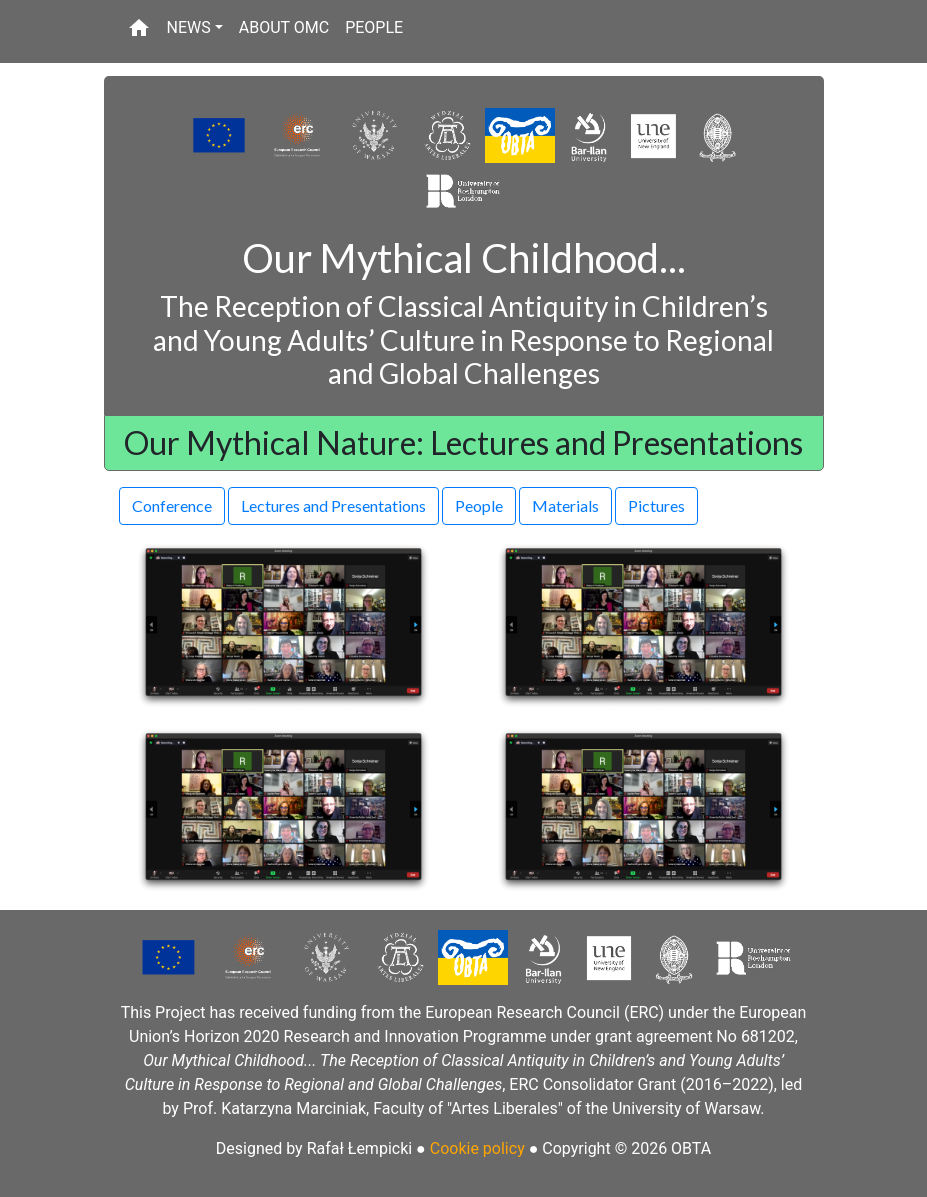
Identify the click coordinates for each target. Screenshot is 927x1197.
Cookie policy (477, 1148)
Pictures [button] (656, 505)
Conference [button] (172, 505)
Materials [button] (565, 505)
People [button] (479, 505)
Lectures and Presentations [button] (333, 505)
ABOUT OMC (284, 27)
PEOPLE (374, 27)
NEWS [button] (189, 27)
